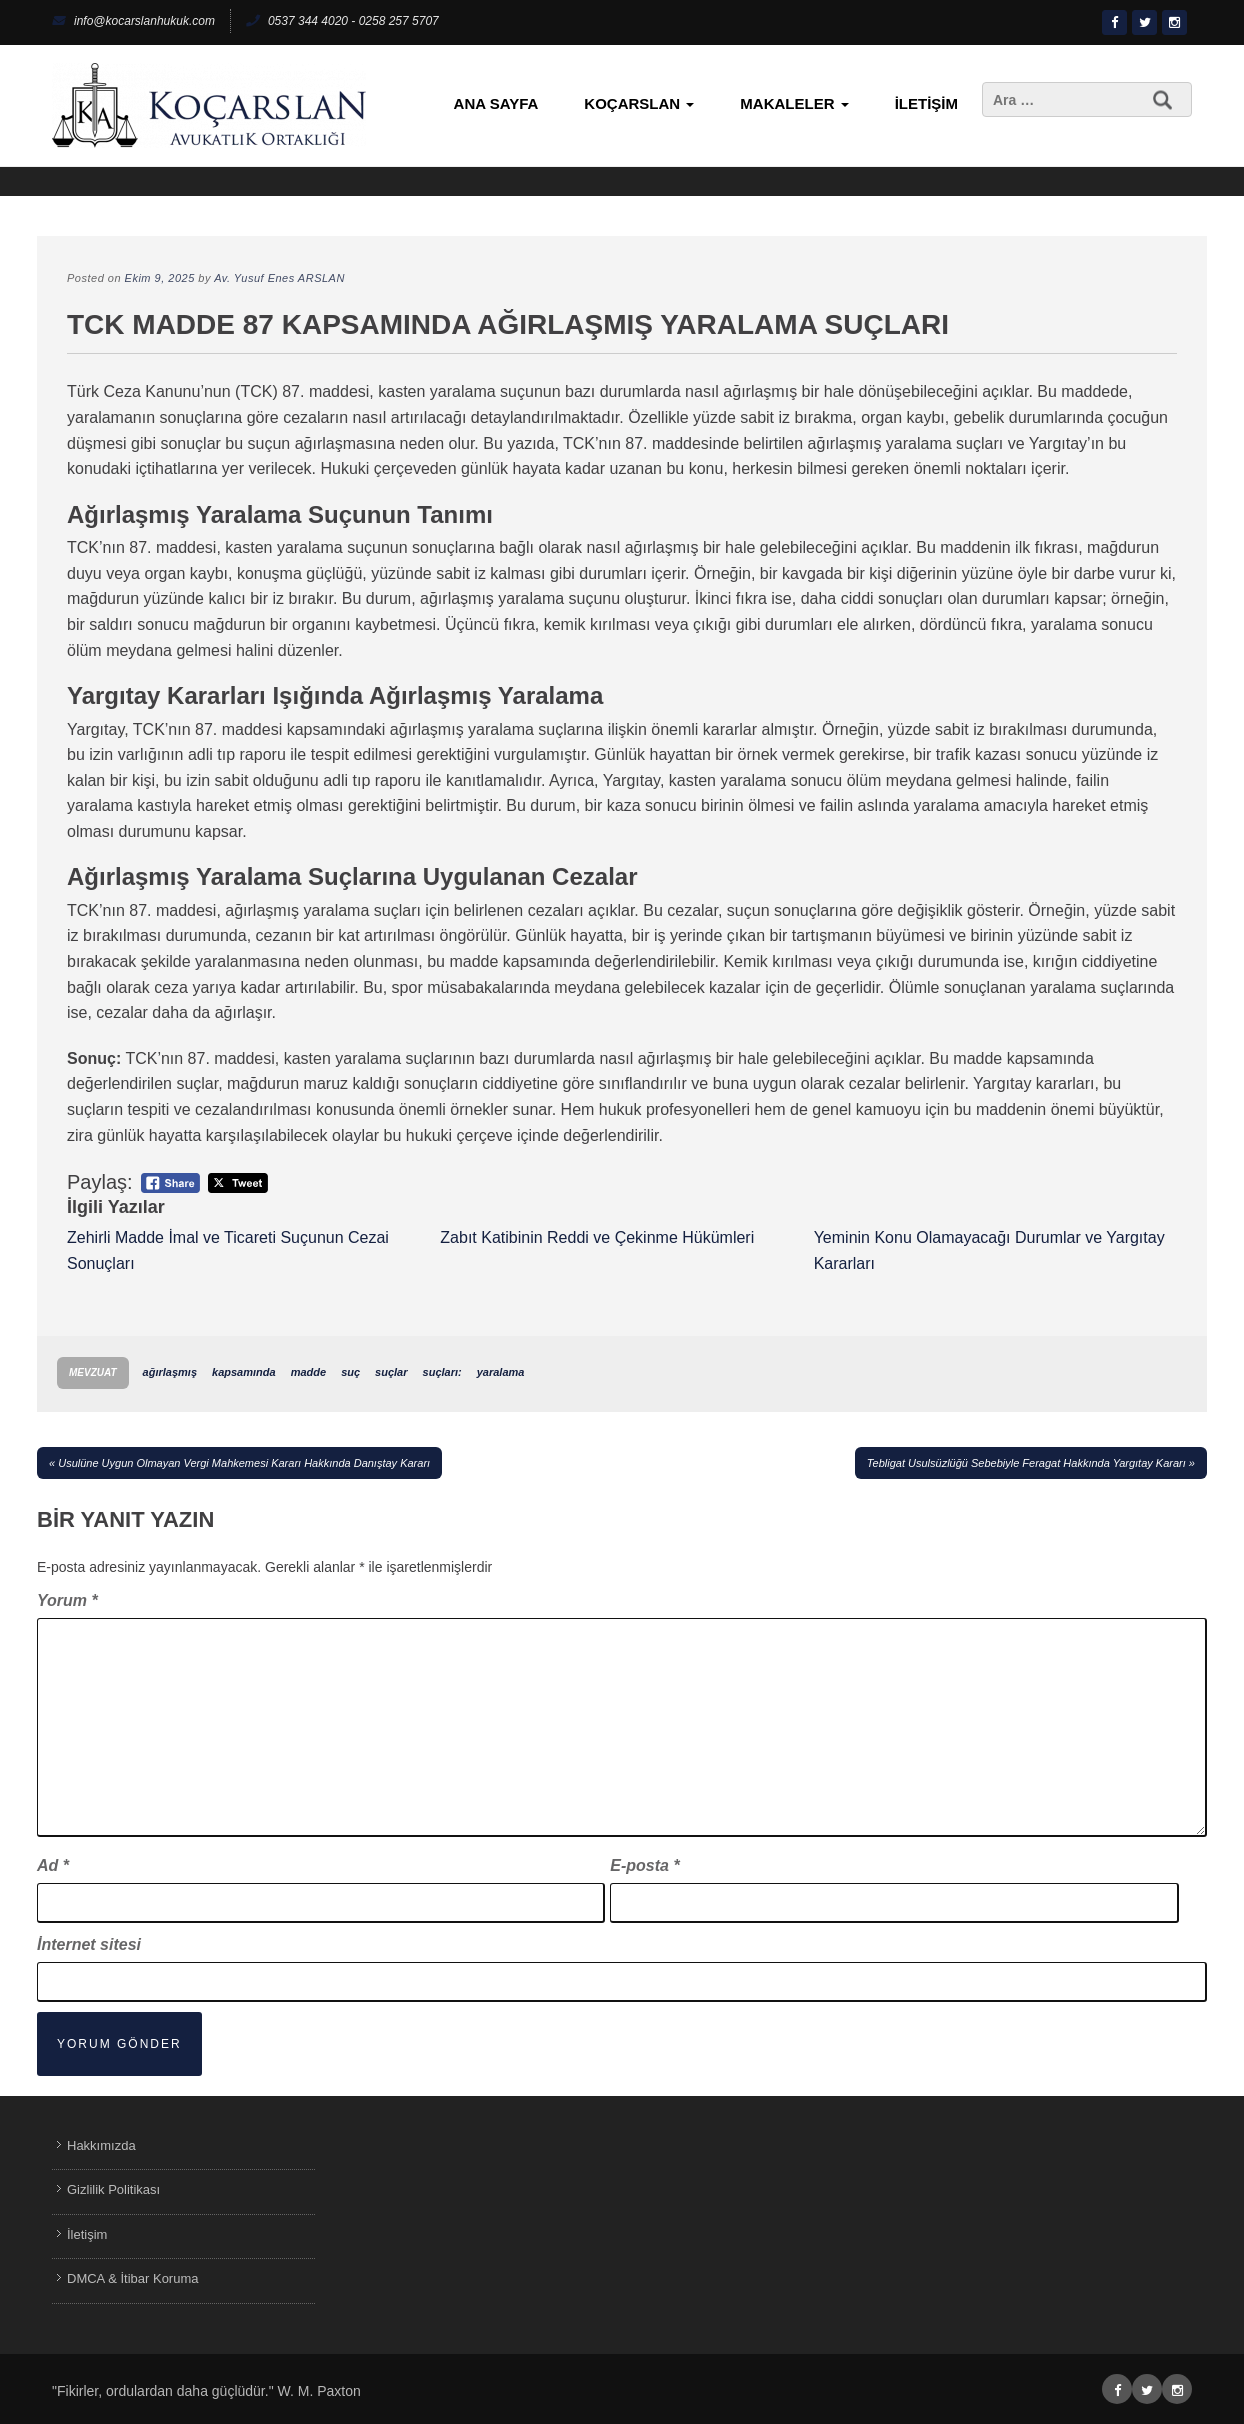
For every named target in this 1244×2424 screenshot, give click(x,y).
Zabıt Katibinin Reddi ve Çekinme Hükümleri (597, 1237)
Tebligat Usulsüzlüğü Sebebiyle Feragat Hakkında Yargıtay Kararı (1026, 1463)
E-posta (644, 1865)
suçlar (391, 1372)
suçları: (442, 1372)
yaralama (501, 1372)
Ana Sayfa (496, 103)
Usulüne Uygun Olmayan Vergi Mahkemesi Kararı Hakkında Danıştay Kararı (244, 1463)
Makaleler (794, 103)
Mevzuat (93, 1372)
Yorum (67, 1600)
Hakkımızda (101, 2145)
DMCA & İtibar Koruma (133, 2278)
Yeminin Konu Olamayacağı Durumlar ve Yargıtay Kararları (989, 1250)
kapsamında (244, 1372)
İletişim (926, 103)
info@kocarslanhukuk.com (133, 21)
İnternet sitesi (89, 1944)
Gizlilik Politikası (113, 2189)
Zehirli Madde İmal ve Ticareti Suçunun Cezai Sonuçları (228, 1250)
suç (350, 1372)
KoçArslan (639, 103)
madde (308, 1372)
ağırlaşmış (170, 1372)
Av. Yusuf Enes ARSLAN (279, 278)
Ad (53, 1865)
